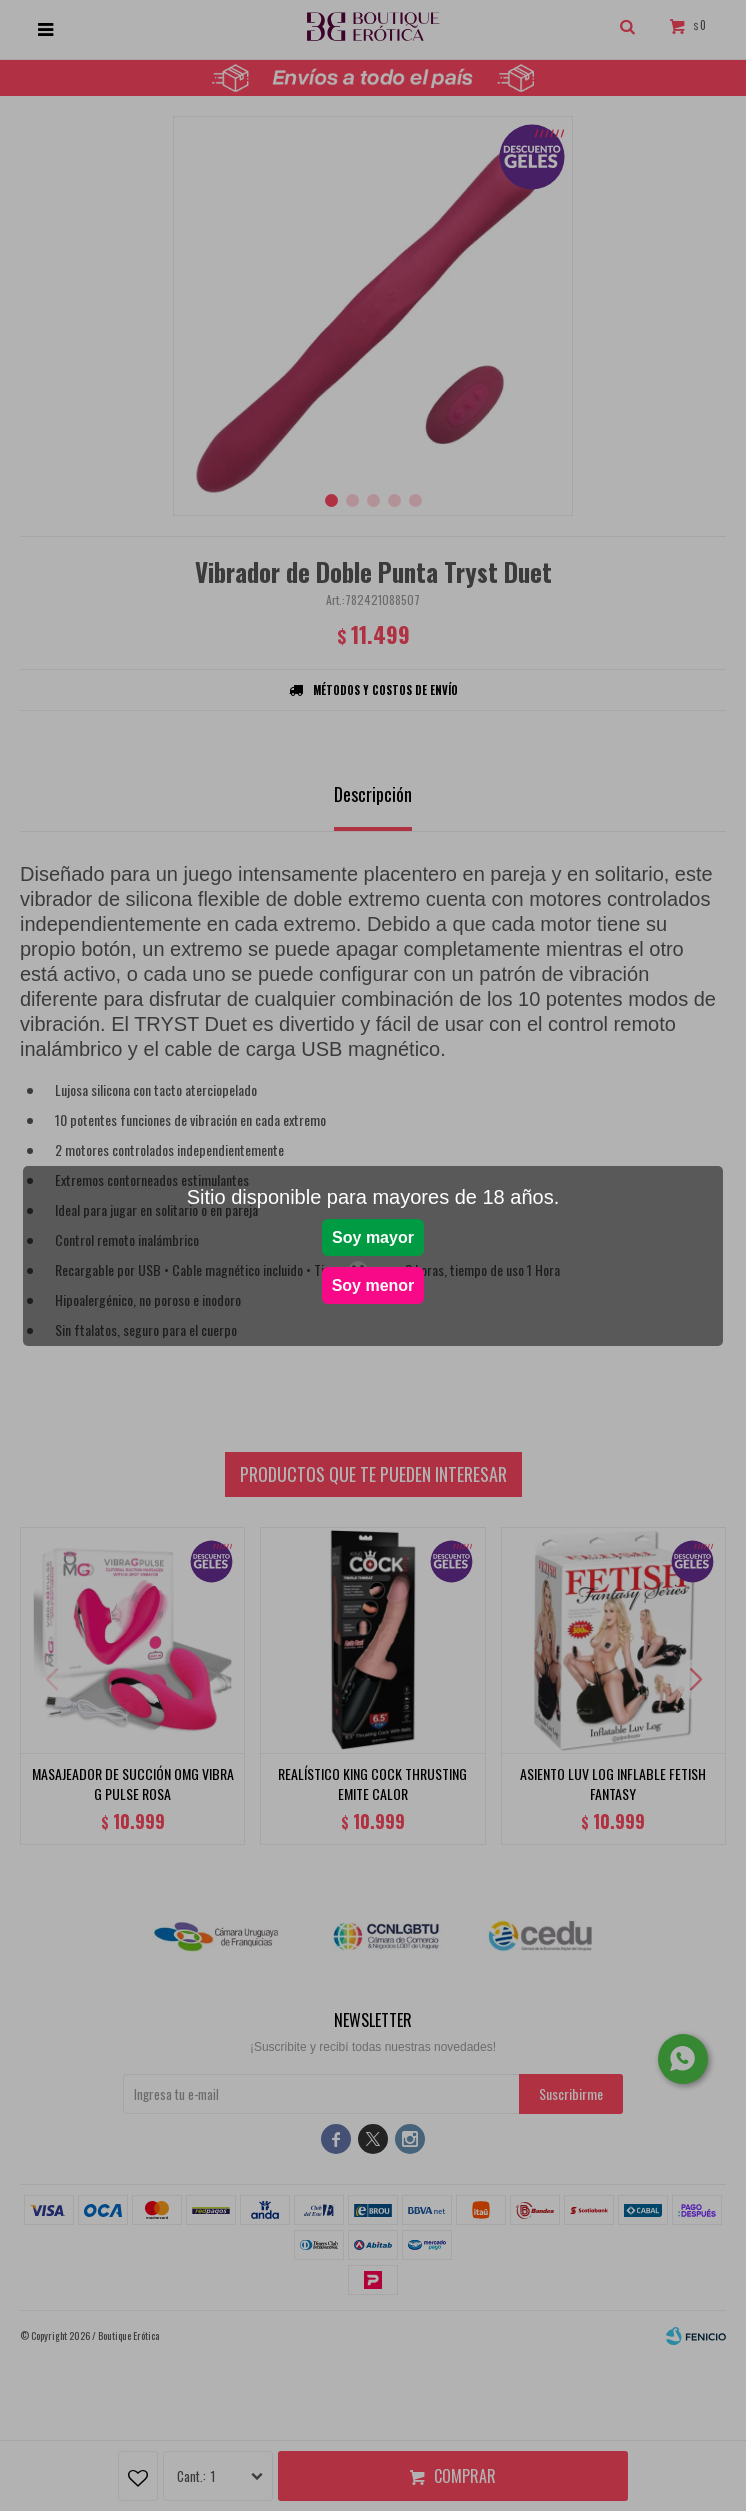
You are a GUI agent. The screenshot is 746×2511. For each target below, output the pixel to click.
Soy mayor (373, 1237)
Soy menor (373, 1285)
